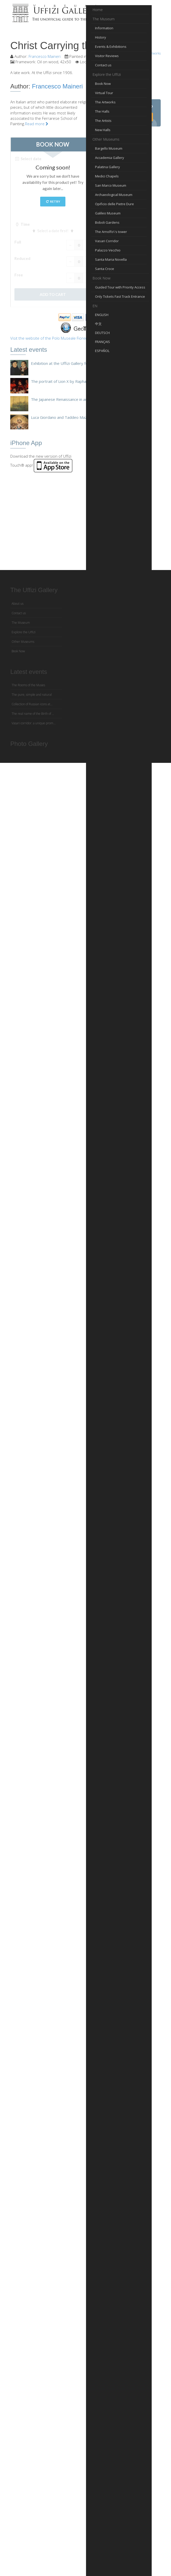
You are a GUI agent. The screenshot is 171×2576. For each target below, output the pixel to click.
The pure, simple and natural (32, 694)
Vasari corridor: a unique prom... (34, 723)
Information (104, 28)
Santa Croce (104, 268)
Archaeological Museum (113, 194)
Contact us (103, 65)
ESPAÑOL (102, 350)
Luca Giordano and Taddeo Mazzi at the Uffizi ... (73, 417)
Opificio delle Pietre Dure (114, 204)
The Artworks (105, 102)
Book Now (103, 83)
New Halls (102, 130)
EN (94, 305)
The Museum (103, 18)
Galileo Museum (108, 213)
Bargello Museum (108, 148)
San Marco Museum (110, 185)
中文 (98, 323)
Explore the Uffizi (106, 74)
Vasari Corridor (107, 241)
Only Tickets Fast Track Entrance (120, 296)
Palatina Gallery (107, 167)
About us (17, 603)
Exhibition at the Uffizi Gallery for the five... (68, 363)
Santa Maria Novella (111, 259)
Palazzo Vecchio (108, 250)
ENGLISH (101, 314)
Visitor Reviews (107, 55)
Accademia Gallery (109, 157)
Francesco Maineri (45, 56)
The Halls (102, 111)
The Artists (103, 120)
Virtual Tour (104, 93)
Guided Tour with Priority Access (120, 287)
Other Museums (105, 139)
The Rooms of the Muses (28, 685)
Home (97, 9)
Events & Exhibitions (110, 46)
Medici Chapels (107, 176)
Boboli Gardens (107, 222)
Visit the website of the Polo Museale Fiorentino (52, 338)
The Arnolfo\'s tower (111, 231)
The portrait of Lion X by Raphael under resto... (72, 381)
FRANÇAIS (102, 341)
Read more (36, 123)
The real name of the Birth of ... (33, 713)
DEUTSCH (102, 332)
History (100, 37)
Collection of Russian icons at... (32, 704)
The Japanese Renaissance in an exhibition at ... (72, 399)
